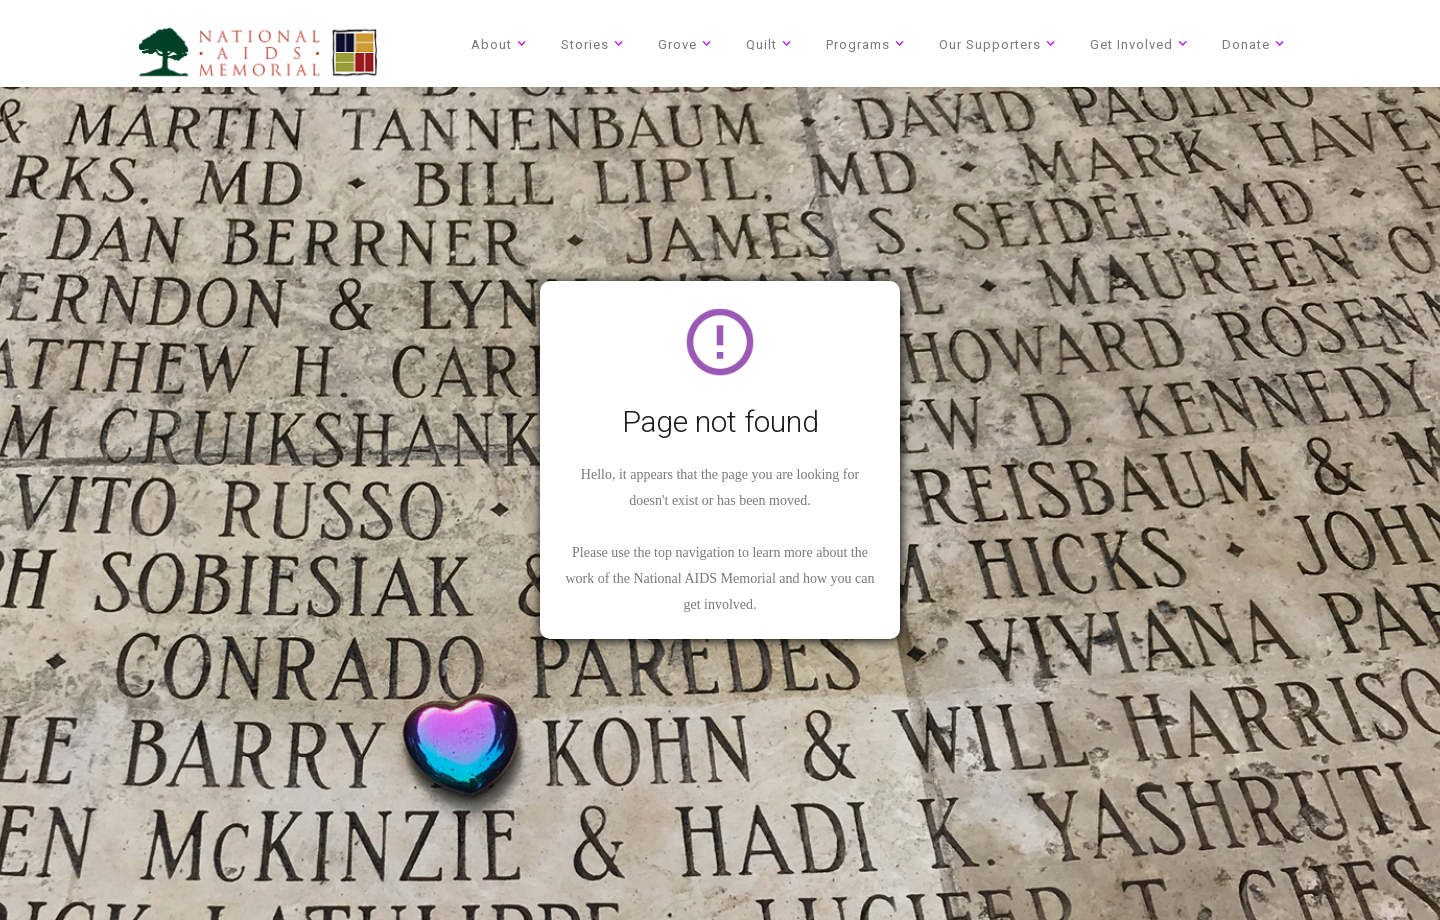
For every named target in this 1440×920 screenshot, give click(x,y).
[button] (502, 43)
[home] (258, 51)
